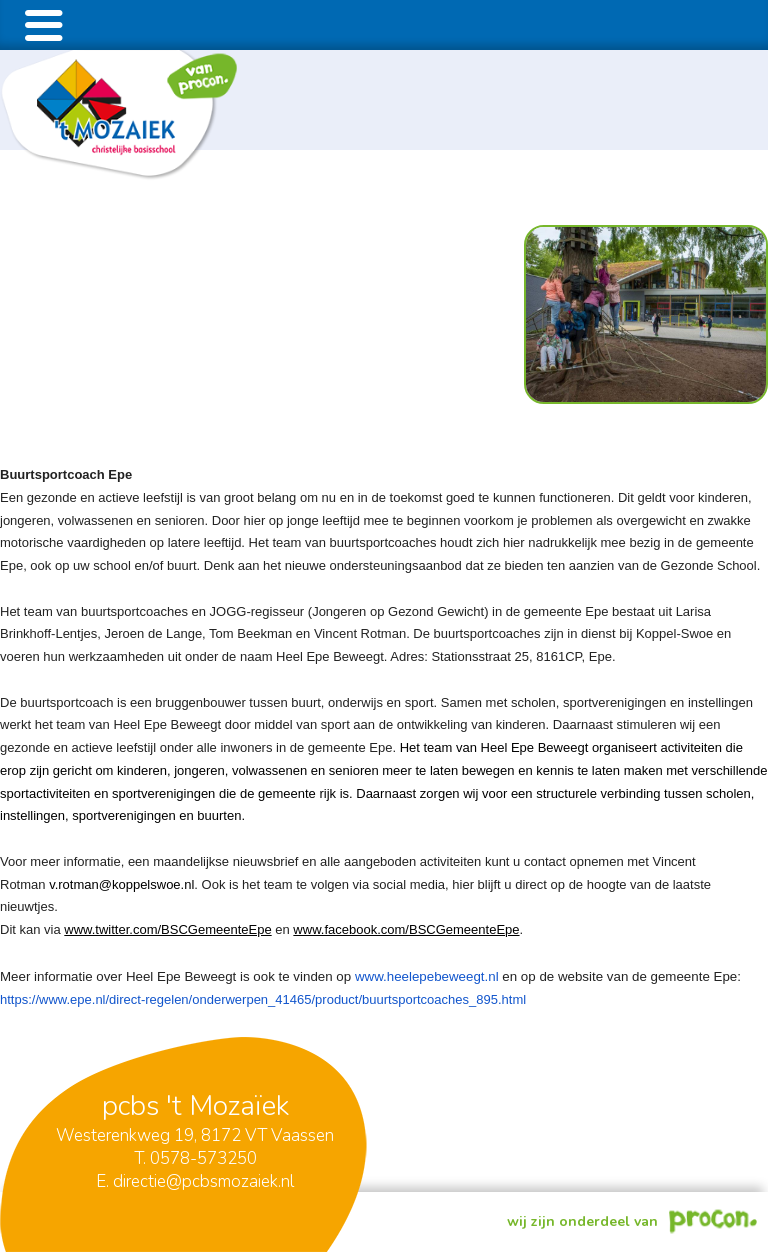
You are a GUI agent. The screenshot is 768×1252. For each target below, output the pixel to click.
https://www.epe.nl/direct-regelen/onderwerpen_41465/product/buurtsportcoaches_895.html (263, 999)
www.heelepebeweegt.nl (427, 976)
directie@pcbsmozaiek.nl (203, 1181)
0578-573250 (203, 1158)
